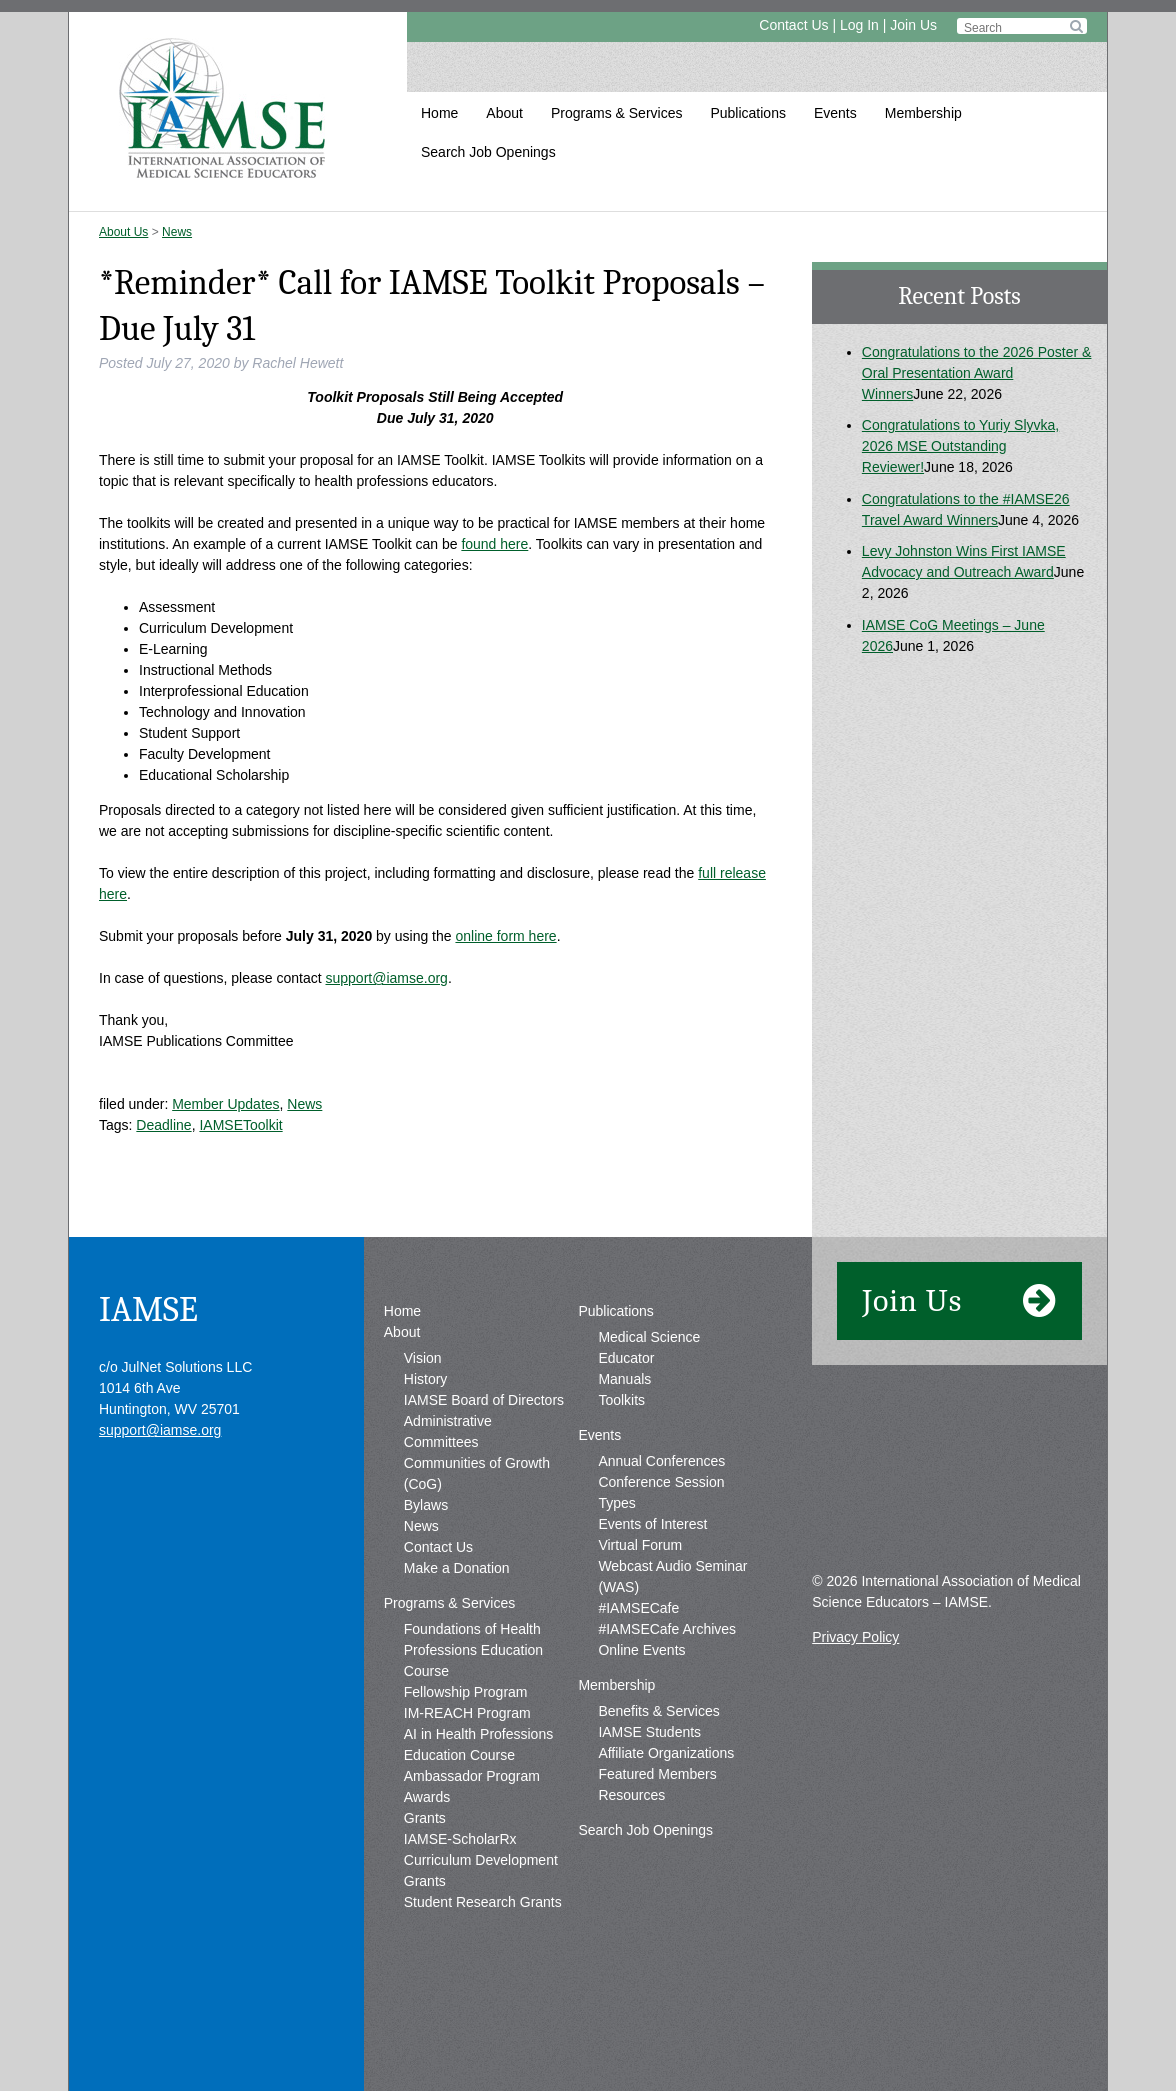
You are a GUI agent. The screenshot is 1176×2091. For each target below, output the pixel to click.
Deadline (163, 1125)
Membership (923, 113)
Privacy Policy (855, 1637)
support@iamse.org (386, 978)
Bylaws (426, 1505)
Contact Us (793, 25)
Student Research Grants (483, 1902)
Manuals (624, 1379)
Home (439, 113)
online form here (505, 936)
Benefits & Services (658, 1711)
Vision (423, 1358)
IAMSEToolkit (240, 1125)
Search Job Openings (488, 152)
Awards (427, 1797)
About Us (123, 232)
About (504, 113)
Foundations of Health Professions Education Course (473, 1650)
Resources (631, 1795)
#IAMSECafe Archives (667, 1629)
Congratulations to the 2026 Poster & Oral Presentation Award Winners (977, 373)
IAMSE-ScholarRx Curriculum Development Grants (481, 1860)
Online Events (641, 1650)
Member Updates (225, 1104)
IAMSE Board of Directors (484, 1400)
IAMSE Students (649, 1732)
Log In (859, 25)
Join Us (913, 25)
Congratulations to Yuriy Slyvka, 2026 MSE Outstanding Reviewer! (960, 446)
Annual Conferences (661, 1461)
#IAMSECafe (638, 1608)
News (177, 232)
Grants (425, 1818)
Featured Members (657, 1774)
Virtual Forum (640, 1545)
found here (494, 544)
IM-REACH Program (467, 1713)
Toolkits (621, 1400)
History (426, 1379)
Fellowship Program (466, 1692)
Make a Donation (457, 1568)
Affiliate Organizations (666, 1753)
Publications (748, 113)
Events (835, 113)
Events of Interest (652, 1524)
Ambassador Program (472, 1776)
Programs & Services (616, 113)
